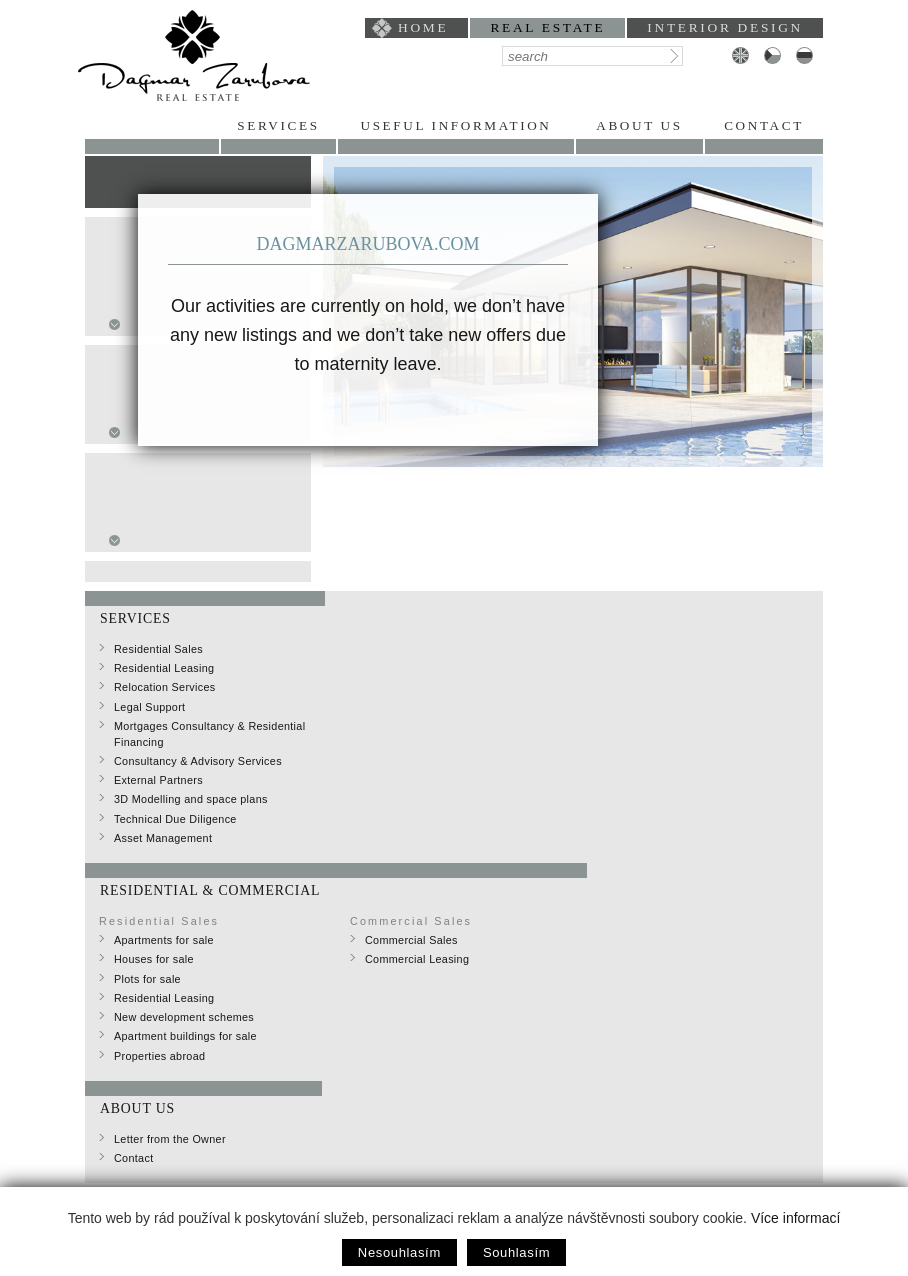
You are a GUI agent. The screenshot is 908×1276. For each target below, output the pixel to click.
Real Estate (547, 27)
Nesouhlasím (399, 1252)
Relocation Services (165, 687)
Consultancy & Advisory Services (198, 761)
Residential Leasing (164, 668)
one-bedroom (163, 503)
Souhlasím (516, 1252)
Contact (764, 125)
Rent (141, 192)
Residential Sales (158, 649)
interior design (725, 27)
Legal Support (149, 707)
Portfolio (152, 125)
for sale (155, 172)
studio (143, 483)
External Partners (158, 780)
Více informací (795, 1218)
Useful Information (455, 125)
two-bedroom (163, 523)
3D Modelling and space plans (191, 799)
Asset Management (163, 838)
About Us (639, 125)
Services (278, 125)
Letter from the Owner (170, 1139)
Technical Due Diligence (175, 819)
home (423, 27)
